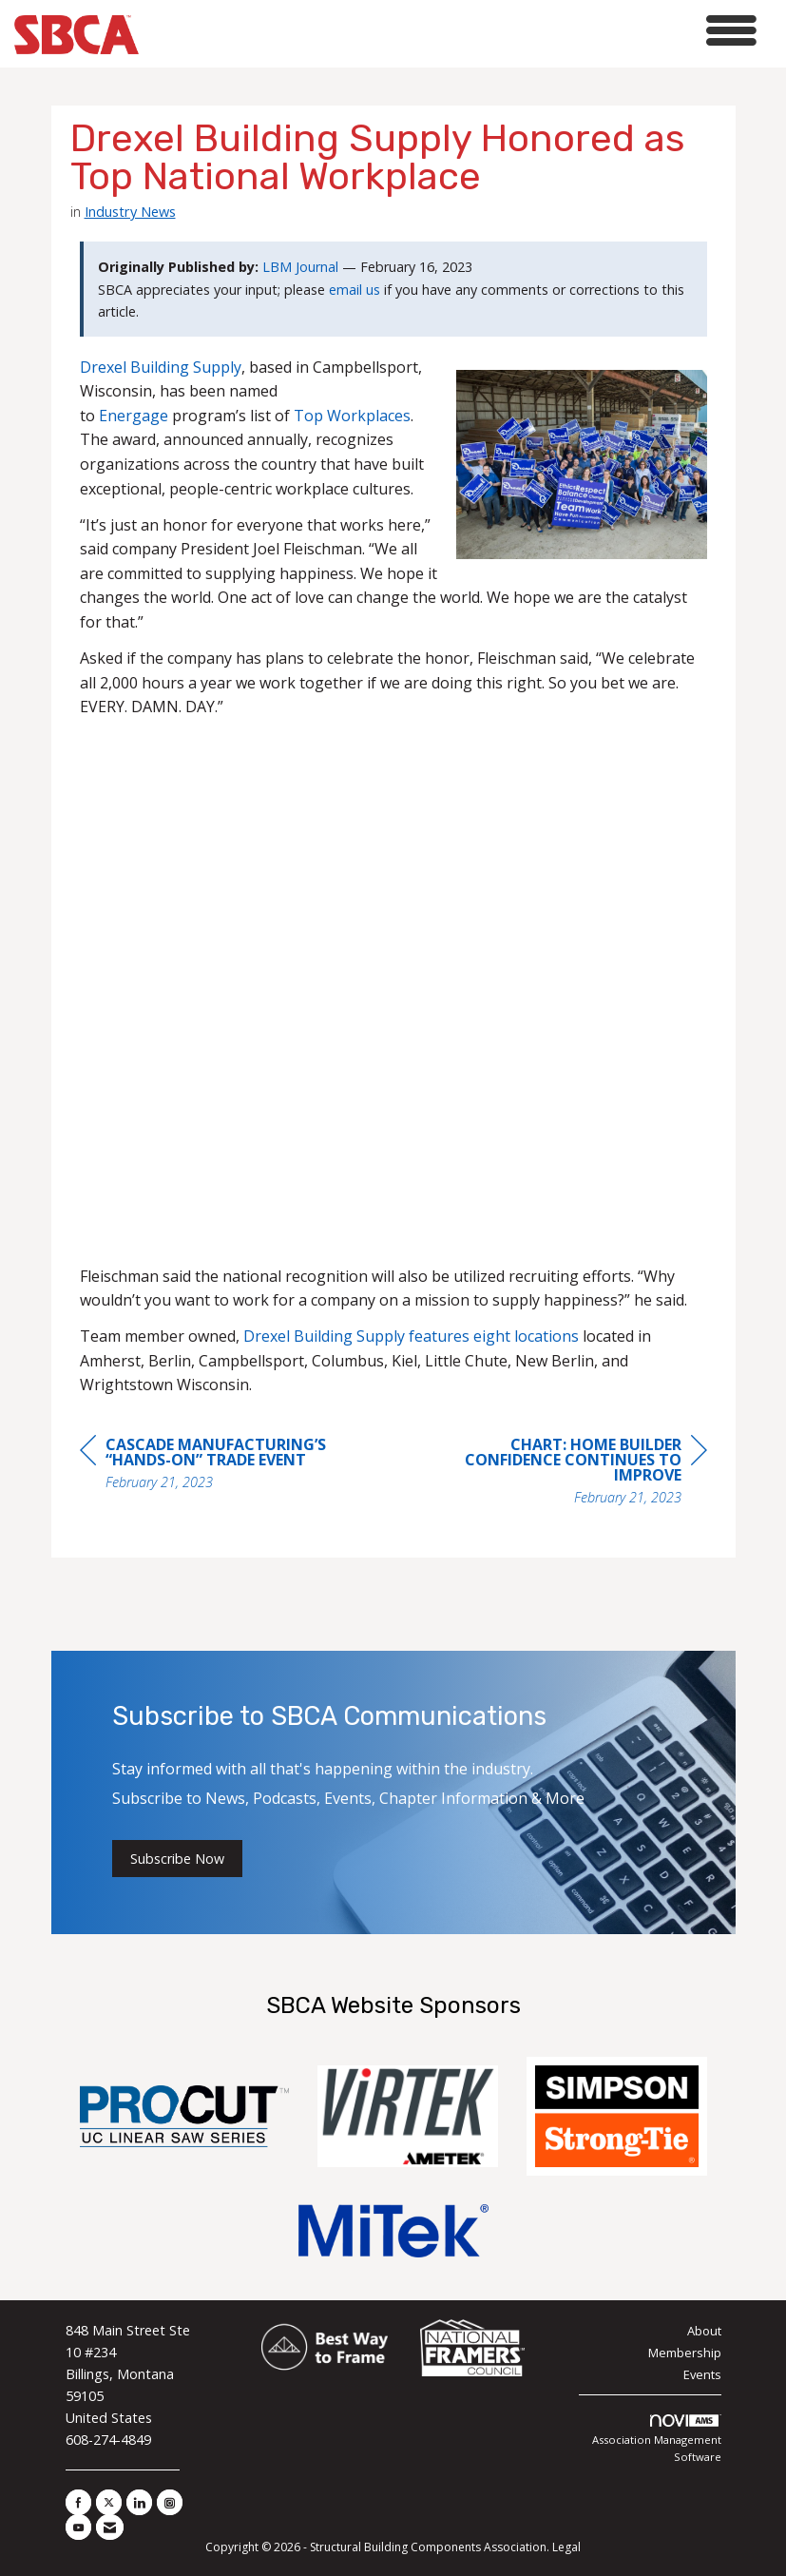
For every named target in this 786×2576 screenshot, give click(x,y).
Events (702, 2374)
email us (354, 290)
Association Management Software (656, 2439)
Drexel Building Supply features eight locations (411, 1336)
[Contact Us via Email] (110, 2527)
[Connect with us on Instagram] (169, 2502)
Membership (684, 2352)
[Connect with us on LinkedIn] (139, 2502)
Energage (133, 415)
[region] (564, 1473)
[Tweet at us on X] (109, 2502)
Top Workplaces (352, 415)
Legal (566, 2547)
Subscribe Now (177, 1859)
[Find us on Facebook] (78, 2502)
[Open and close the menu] (452, 31)
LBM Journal (300, 267)
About (704, 2330)
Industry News (130, 211)
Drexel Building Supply (160, 367)
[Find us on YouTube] (78, 2527)
